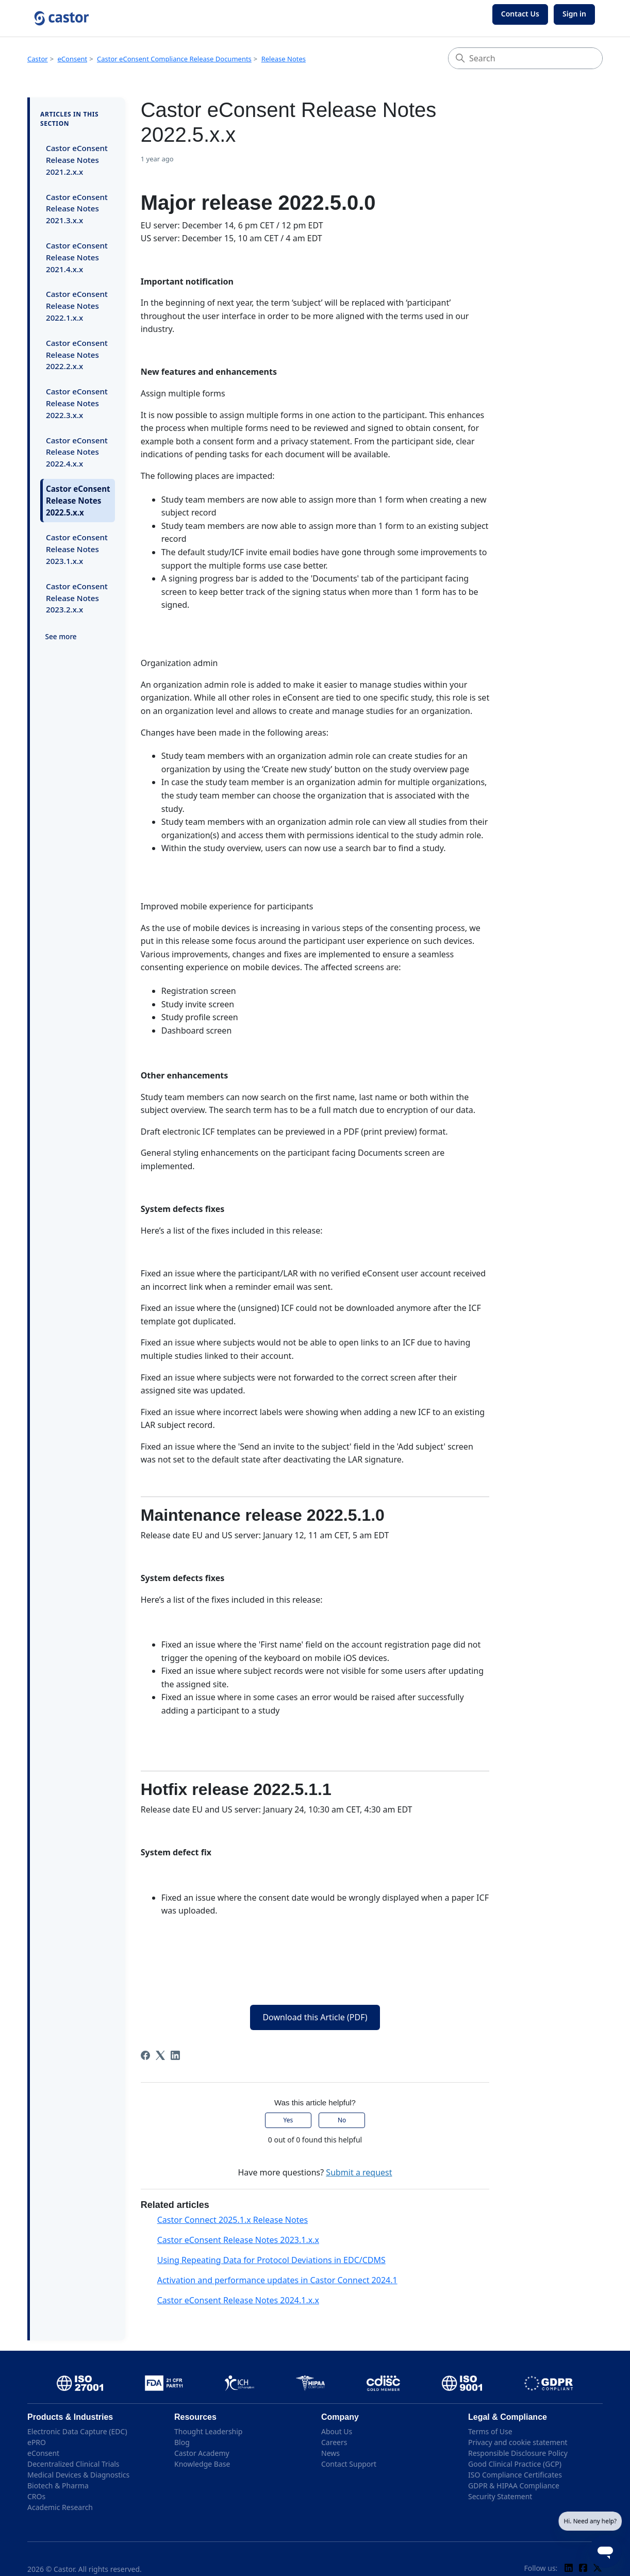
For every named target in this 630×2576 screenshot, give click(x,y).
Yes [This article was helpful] (288, 2120)
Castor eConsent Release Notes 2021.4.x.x (77, 257)
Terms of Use (490, 2431)
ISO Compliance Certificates (515, 2475)
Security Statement (500, 2496)
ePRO (36, 2442)
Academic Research (60, 2507)
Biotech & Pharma (58, 2485)
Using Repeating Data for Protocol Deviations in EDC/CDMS (271, 2260)
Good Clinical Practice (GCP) (514, 2464)
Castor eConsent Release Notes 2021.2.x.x (77, 160)
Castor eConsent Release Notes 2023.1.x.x (77, 549)
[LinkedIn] (175, 2055)
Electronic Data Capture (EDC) (77, 2431)
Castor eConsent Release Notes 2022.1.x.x (77, 306)
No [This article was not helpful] (342, 2120)
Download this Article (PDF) (314, 2017)
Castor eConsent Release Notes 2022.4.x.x (77, 452)
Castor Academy (201, 2453)
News (330, 2453)
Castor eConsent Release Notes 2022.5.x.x (78, 501)
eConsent (73, 58)
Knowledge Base (202, 2464)
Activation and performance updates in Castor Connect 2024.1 (277, 2280)
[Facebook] (145, 2055)
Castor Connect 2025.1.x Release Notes (232, 2219)
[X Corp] (160, 2055)
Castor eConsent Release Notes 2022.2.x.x (77, 355)
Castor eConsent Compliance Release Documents (174, 58)
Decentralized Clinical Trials (73, 2464)
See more (61, 636)
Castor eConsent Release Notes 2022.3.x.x (77, 403)
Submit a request (359, 2172)
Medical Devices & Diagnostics (78, 2475)
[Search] (525, 58)
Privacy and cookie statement (518, 2442)
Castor (37, 58)
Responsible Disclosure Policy (518, 2453)
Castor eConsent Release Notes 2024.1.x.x (238, 2300)
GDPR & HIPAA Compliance (513, 2485)
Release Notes (283, 58)
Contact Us (520, 14)
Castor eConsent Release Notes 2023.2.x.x (77, 598)
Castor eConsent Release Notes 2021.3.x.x (77, 209)
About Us (336, 2431)
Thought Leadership (208, 2431)
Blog (182, 2442)
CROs (36, 2496)
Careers (334, 2442)
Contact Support (348, 2464)
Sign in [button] (574, 14)
